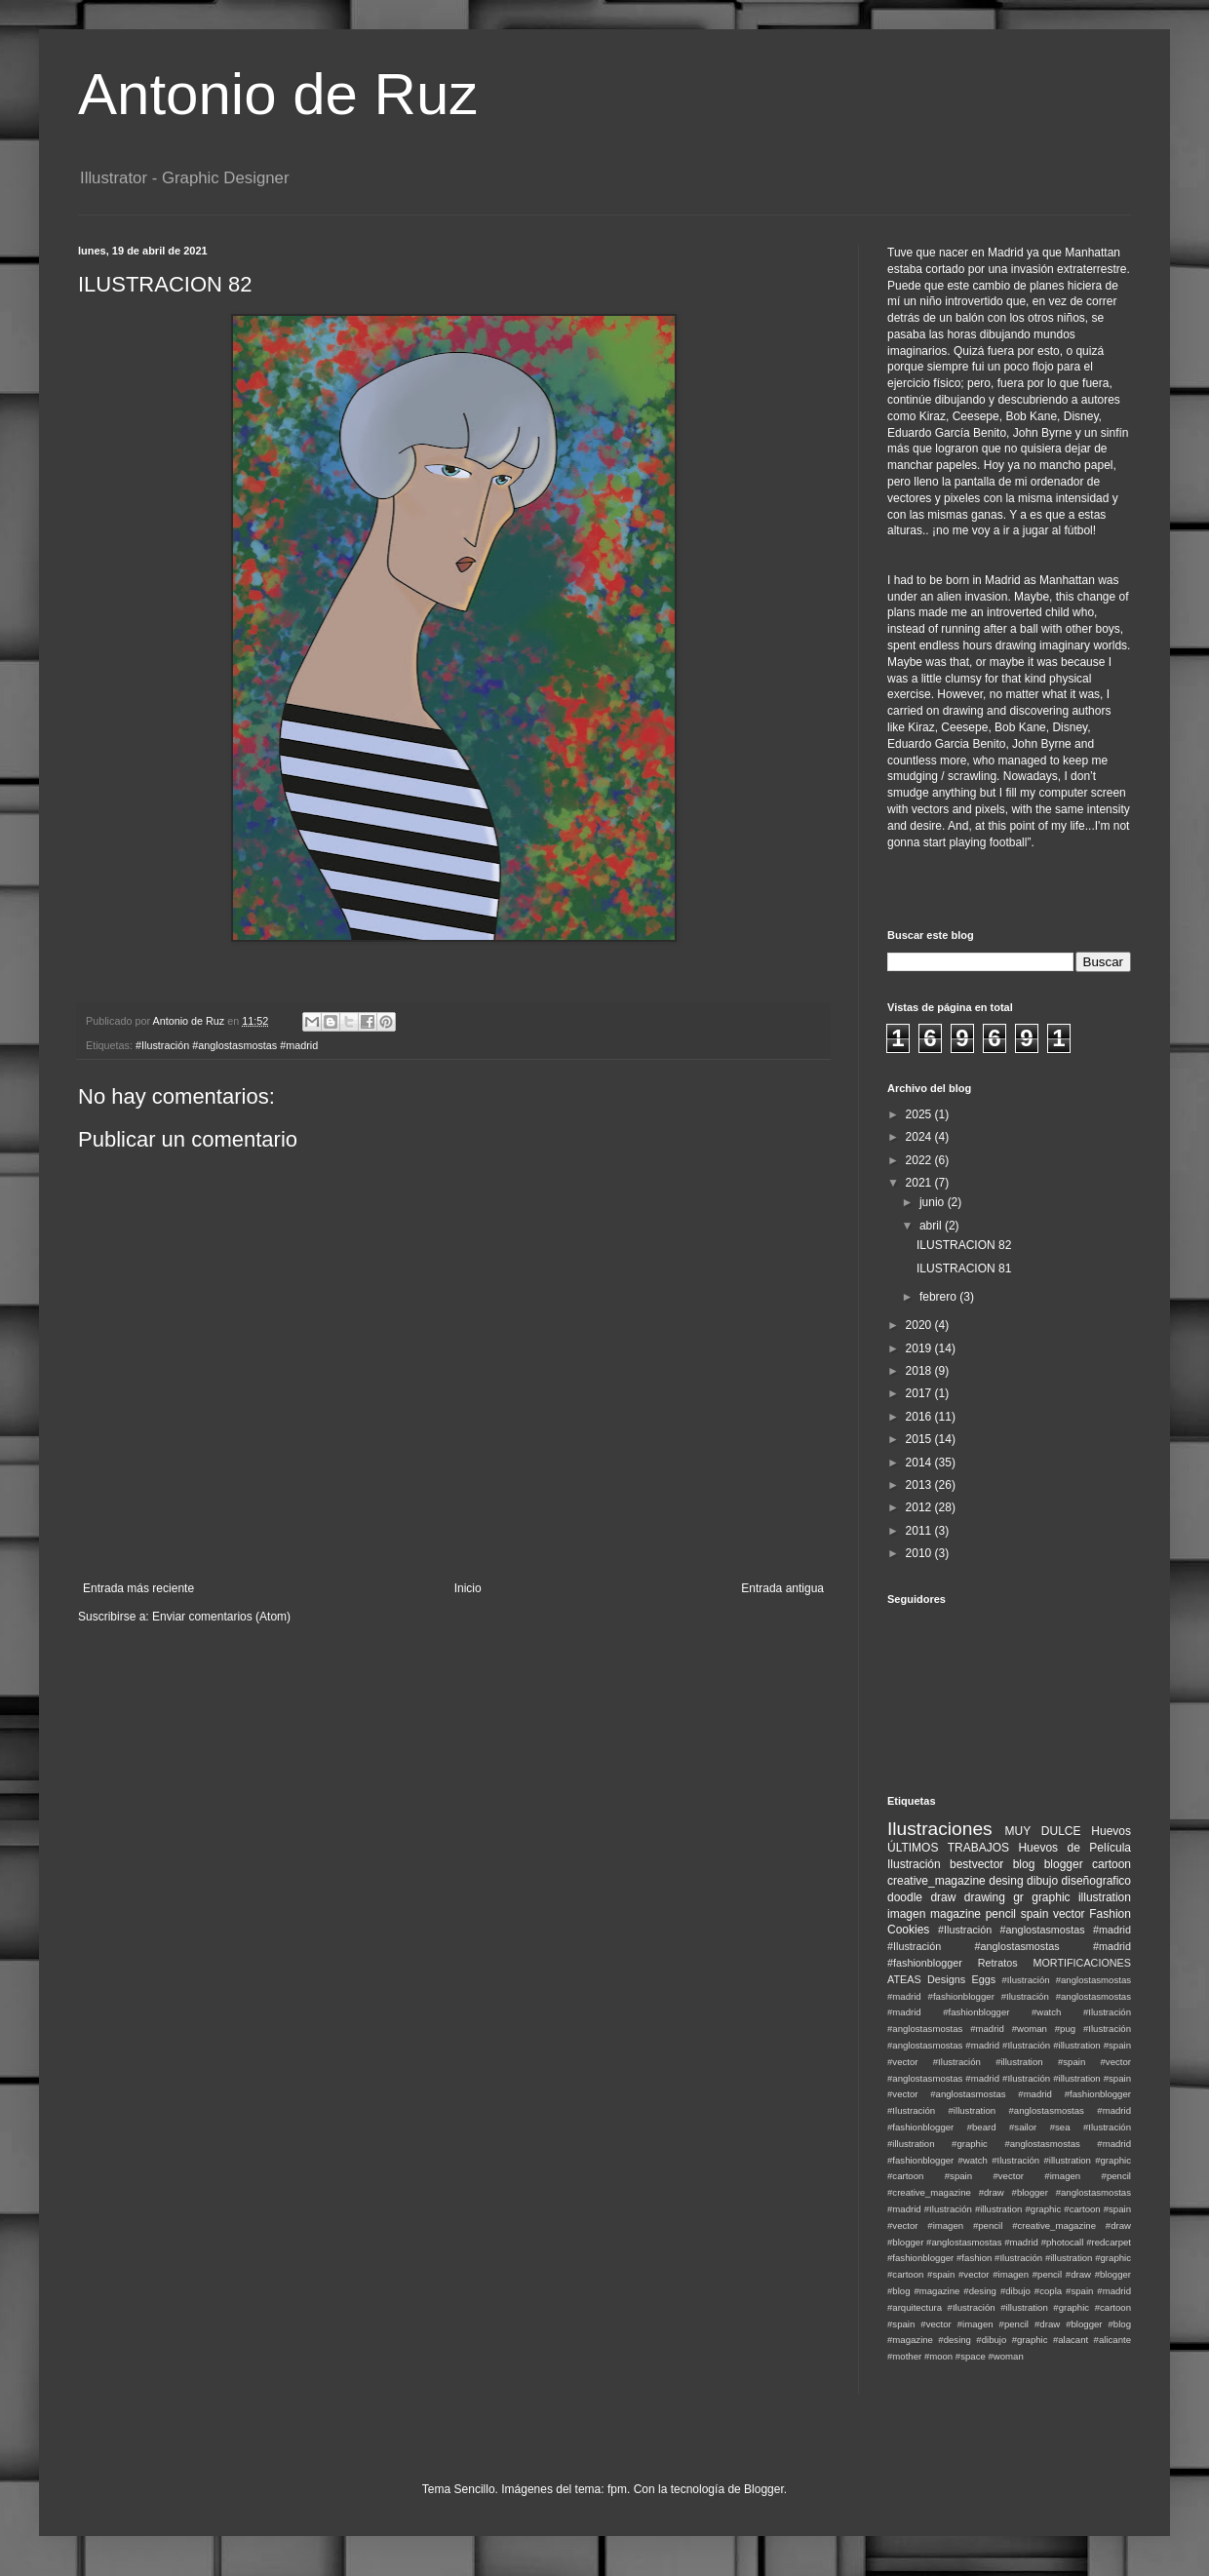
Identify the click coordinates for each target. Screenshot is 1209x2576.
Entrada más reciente (138, 1588)
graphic (1051, 1897)
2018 (920, 1371)
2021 (920, 1183)
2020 (920, 1325)
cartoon (1111, 1864)
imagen (906, 1914)
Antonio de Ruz (278, 94)
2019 (920, 1348)
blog (1024, 1864)
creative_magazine (936, 1881)
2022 (920, 1160)
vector (1069, 1914)
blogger (1063, 1864)
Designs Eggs (961, 1979)
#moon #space (955, 2356)
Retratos (998, 1963)
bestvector (976, 1864)
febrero (939, 1297)
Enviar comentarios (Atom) (221, 1616)
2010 (920, 1553)
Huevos (1111, 1831)
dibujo (1042, 1881)
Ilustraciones (940, 1828)
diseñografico (1096, 1881)
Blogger (764, 2489)
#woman (1005, 2356)
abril (932, 1225)
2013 (920, 1485)
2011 (920, 1531)
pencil (1001, 1914)
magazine (955, 1914)
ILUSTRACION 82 (963, 1245)
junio (933, 1202)
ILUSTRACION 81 (963, 1268)
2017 (920, 1393)
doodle (904, 1897)
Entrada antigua (782, 1588)
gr (1018, 1897)
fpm (617, 2489)
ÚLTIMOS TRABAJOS (948, 1847)
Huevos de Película (1074, 1847)
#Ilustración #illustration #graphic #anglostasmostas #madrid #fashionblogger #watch (1009, 2144)
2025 (920, 1114)
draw (943, 1897)
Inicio (468, 1588)
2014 (920, 1462)
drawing (984, 1897)
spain (1035, 1914)
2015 (920, 1439)
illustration (1104, 1897)
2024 (920, 1137)
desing (1006, 1881)
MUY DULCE (1043, 1831)
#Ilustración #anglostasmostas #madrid (227, 1045)
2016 (920, 1417)
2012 (920, 1507)
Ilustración (914, 1864)
